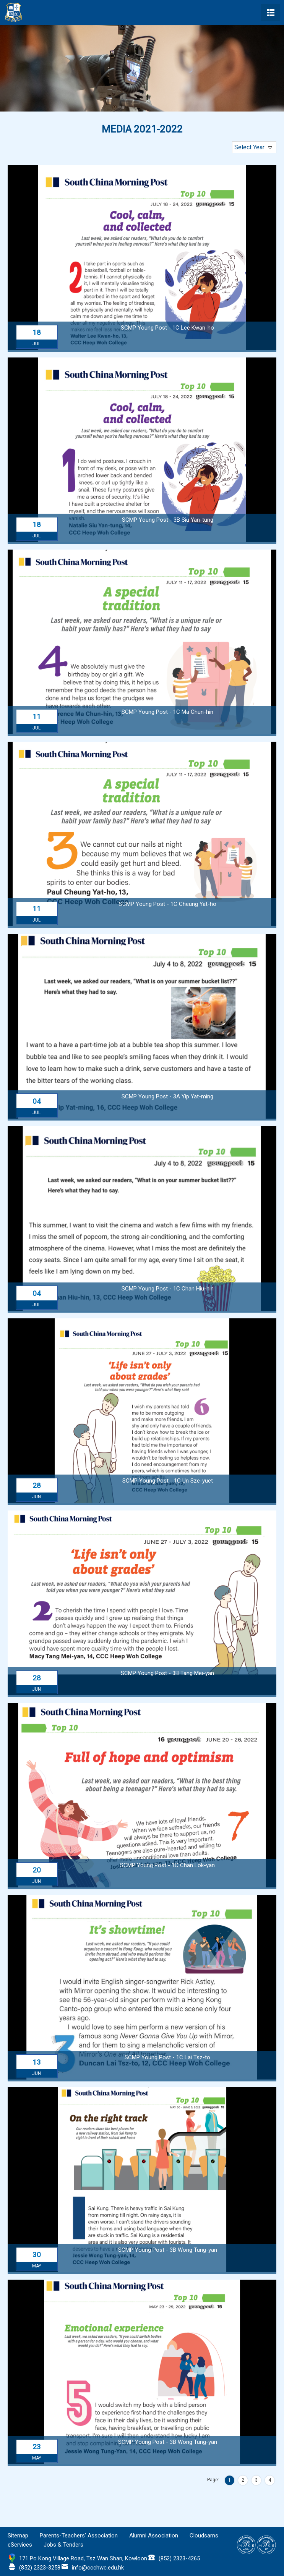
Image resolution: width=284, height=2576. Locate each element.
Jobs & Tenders (63, 2544)
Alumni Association (153, 2535)
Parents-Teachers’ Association (79, 2535)
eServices (20, 2544)
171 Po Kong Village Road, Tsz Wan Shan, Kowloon (83, 2558)
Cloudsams (204, 2535)
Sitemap (18, 2535)
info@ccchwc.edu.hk (98, 2567)
